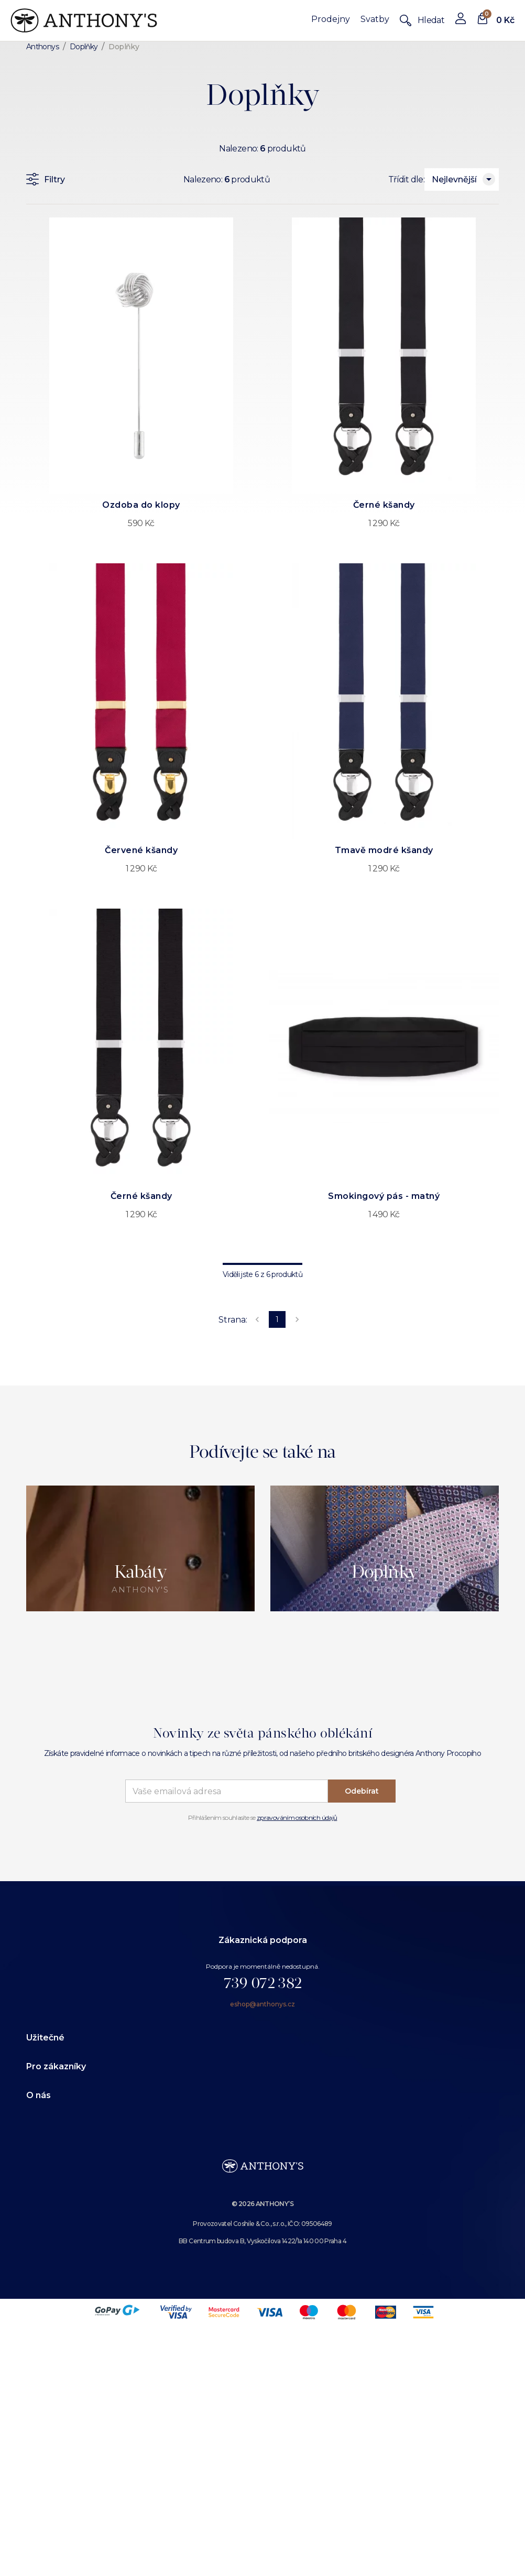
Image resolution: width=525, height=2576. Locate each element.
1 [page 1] (277, 1319)
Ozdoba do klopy (141, 505)
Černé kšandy (384, 505)
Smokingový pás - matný (384, 1196)
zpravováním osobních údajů (297, 1817)
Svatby (374, 19)
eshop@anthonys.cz (262, 2004)
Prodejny (330, 19)
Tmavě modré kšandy (384, 850)
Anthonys (42, 46)
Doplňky (84, 46)
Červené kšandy (141, 850)
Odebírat (362, 1791)
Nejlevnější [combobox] (454, 179)
